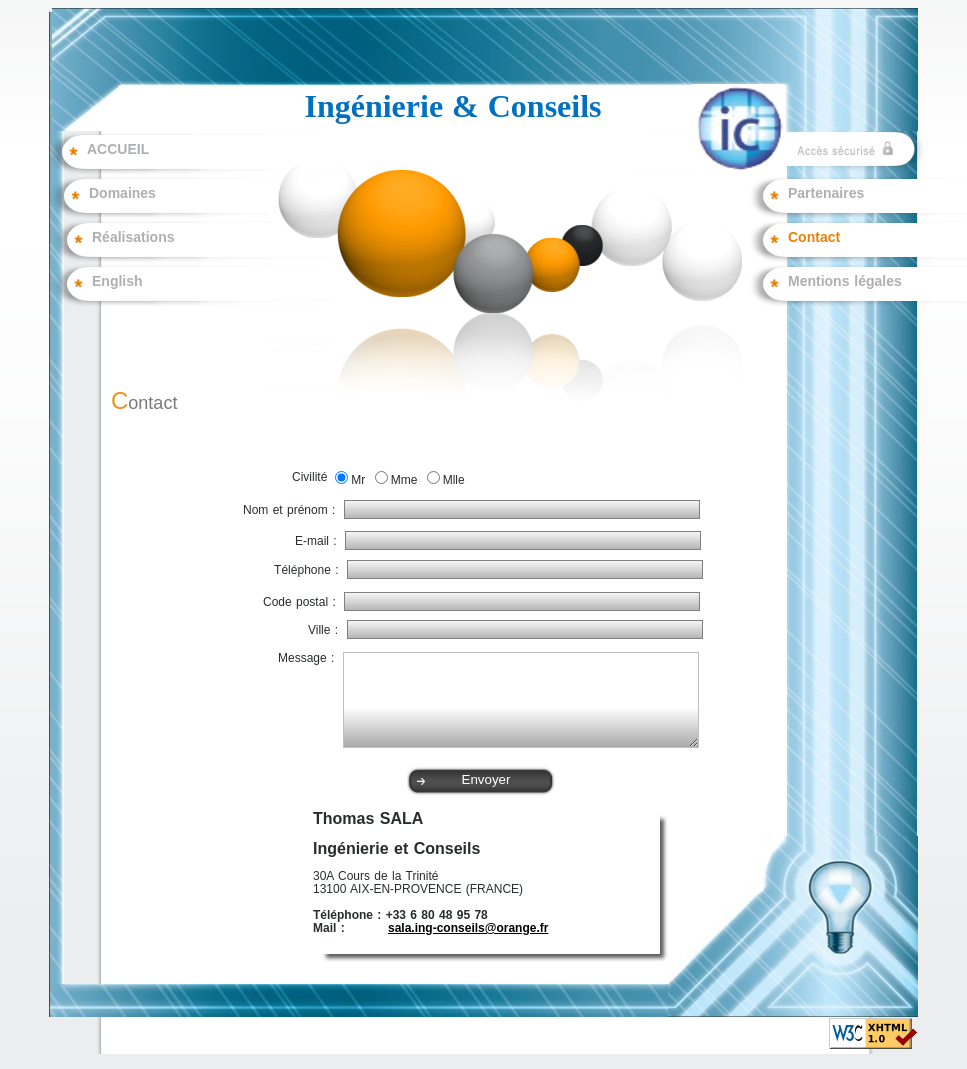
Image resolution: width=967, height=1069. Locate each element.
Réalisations (133, 238)
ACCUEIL (118, 150)
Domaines (122, 194)
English (117, 282)
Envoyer (486, 779)
